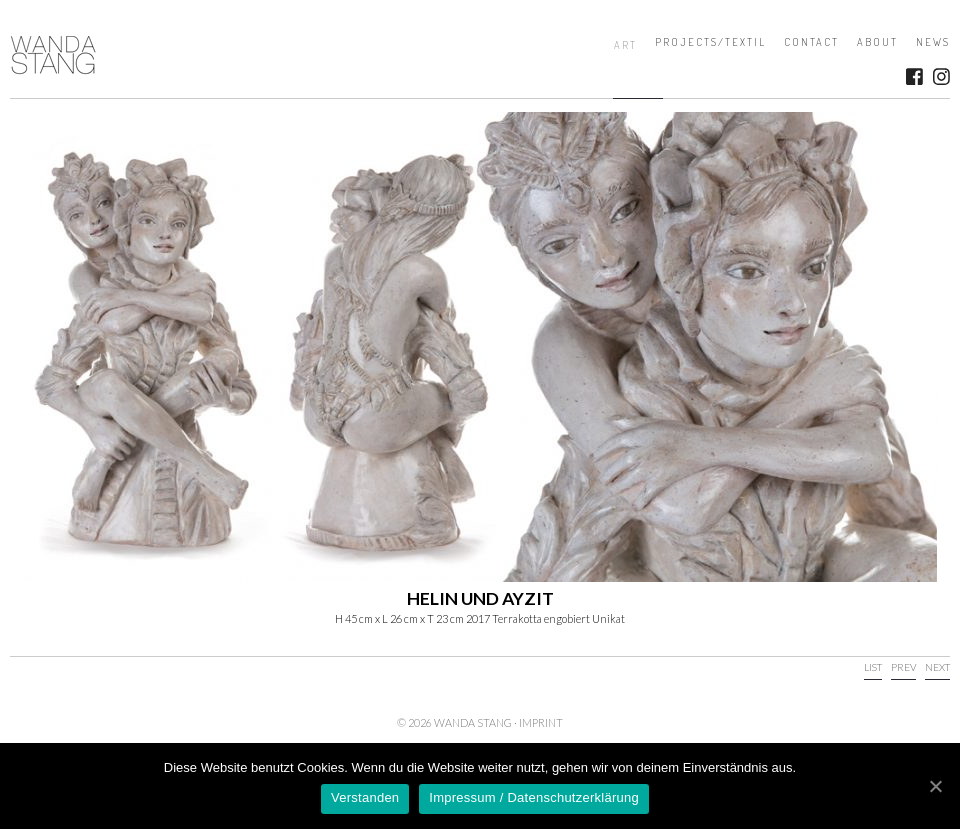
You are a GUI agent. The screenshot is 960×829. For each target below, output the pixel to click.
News (933, 42)
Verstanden (365, 797)
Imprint (541, 722)
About (877, 42)
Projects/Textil (710, 42)
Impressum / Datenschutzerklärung (534, 797)
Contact (811, 42)
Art (625, 45)
